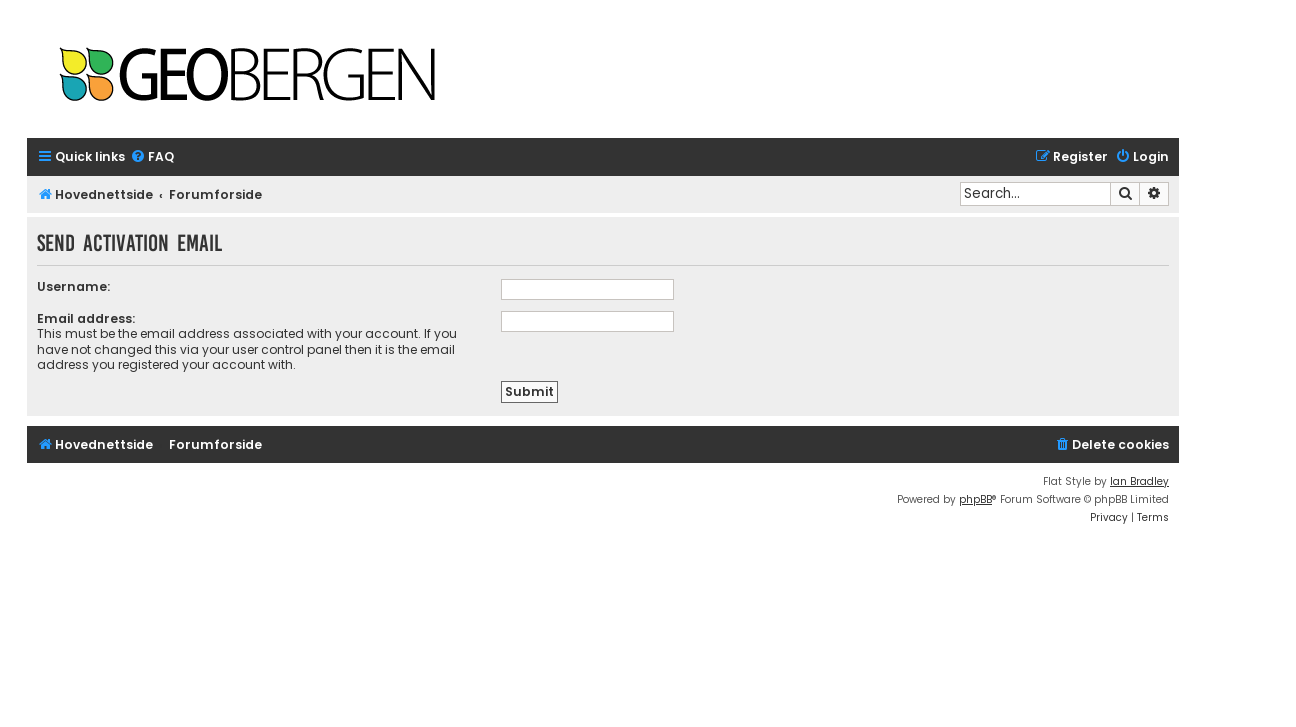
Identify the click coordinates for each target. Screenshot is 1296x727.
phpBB (975, 499)
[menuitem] (152, 157)
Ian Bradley (1139, 481)
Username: (73, 286)
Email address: (86, 318)
